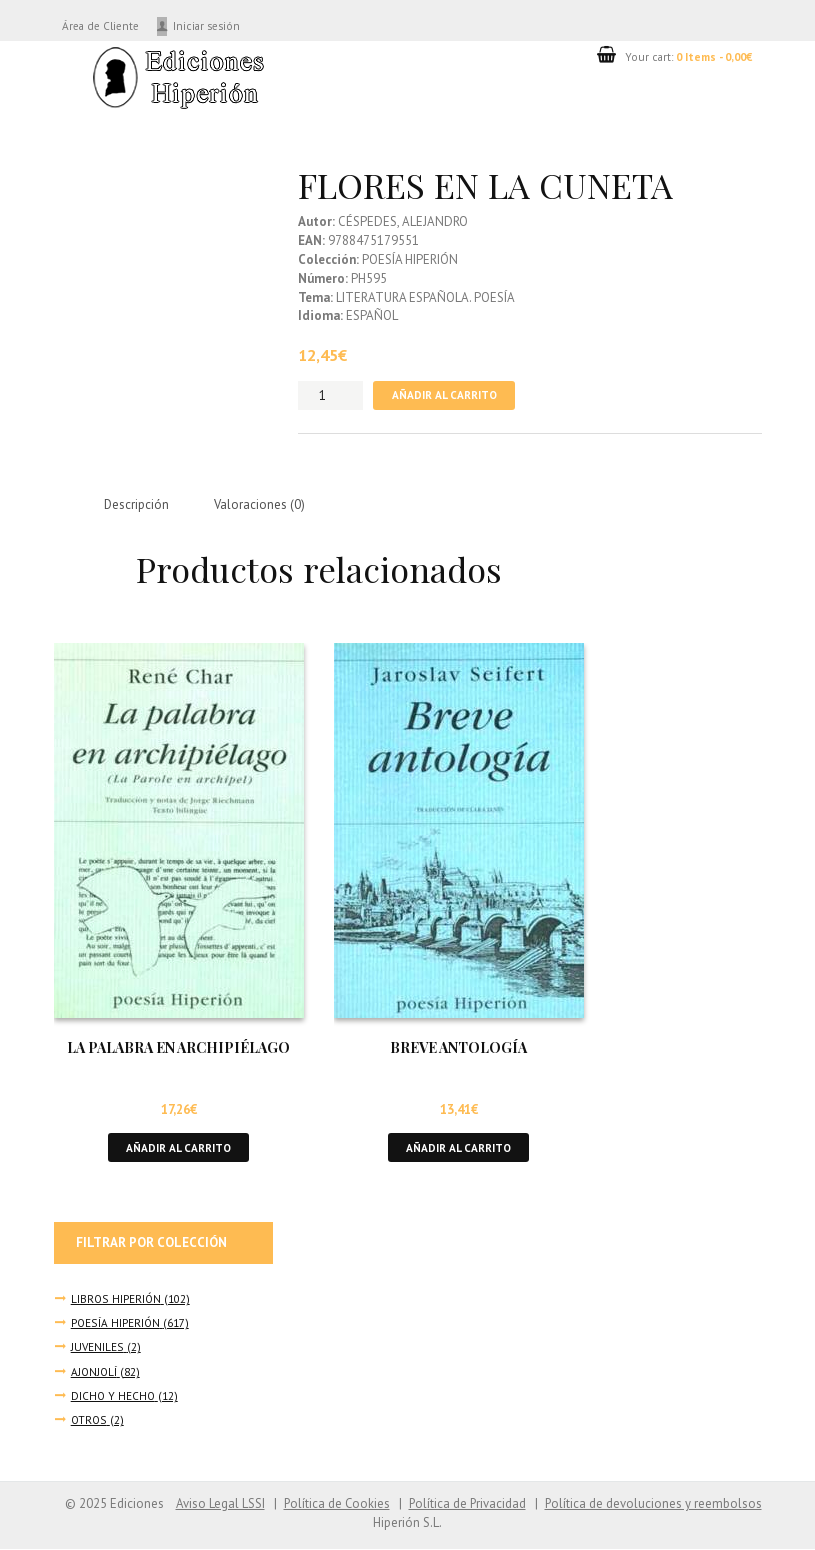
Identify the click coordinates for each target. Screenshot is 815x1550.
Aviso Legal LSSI (215, 1504)
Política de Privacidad (465, 1504)
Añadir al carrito (444, 395)
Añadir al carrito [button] (179, 1148)
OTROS (89, 1420)
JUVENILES (98, 1348)
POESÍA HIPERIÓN (116, 1324)
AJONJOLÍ (95, 1372)
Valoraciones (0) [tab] (261, 505)
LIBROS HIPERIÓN (116, 1299)
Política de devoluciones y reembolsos (653, 1504)
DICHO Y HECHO (114, 1396)
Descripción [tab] (138, 505)
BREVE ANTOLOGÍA (458, 1048)
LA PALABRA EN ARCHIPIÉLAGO (178, 1048)
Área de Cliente (104, 25)
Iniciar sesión (215, 25)
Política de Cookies (333, 1504)
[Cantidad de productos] (330, 395)
